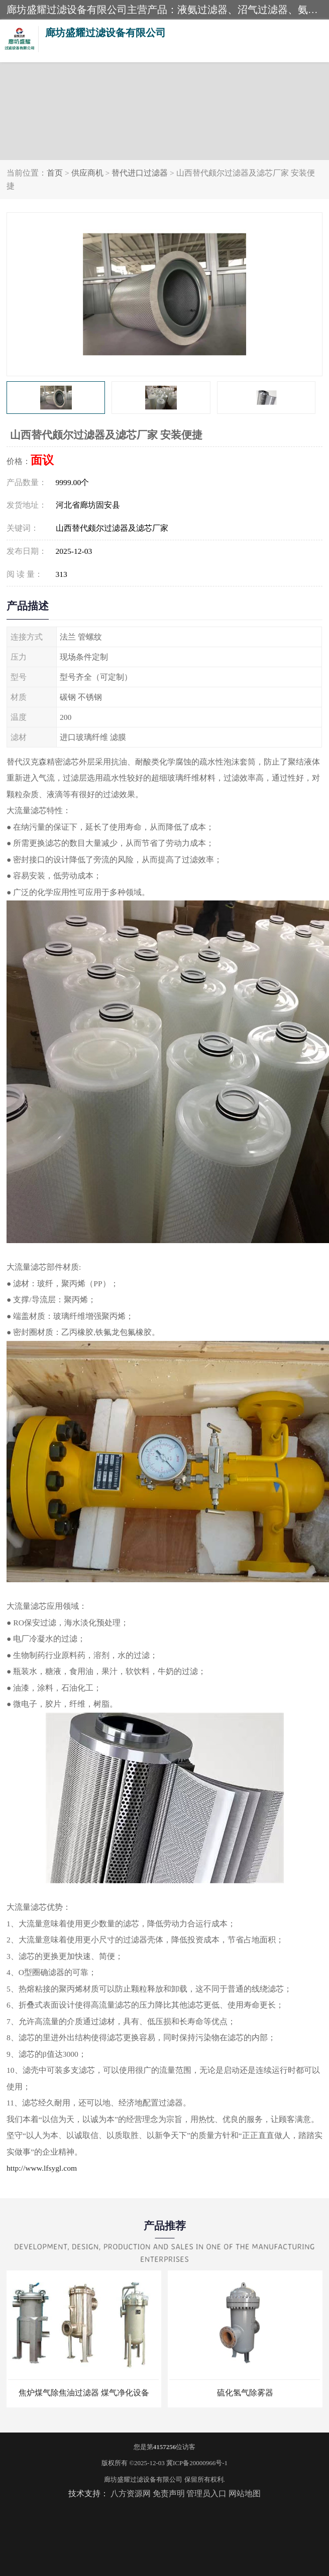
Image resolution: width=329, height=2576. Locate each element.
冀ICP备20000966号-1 (197, 2463)
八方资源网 (131, 2493)
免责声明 (169, 2493)
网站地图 (245, 2493)
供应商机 (87, 173)
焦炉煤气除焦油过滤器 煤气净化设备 (84, 2392)
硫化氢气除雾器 (245, 2392)
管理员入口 (206, 2493)
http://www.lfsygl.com (42, 2168)
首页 (55, 173)
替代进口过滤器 (140, 173)
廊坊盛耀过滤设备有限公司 (143, 2479)
